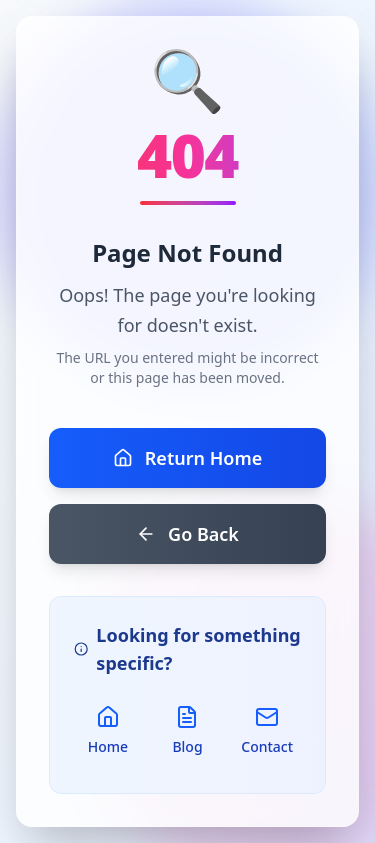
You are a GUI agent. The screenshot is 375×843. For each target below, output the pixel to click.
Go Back (187, 534)
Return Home (187, 458)
